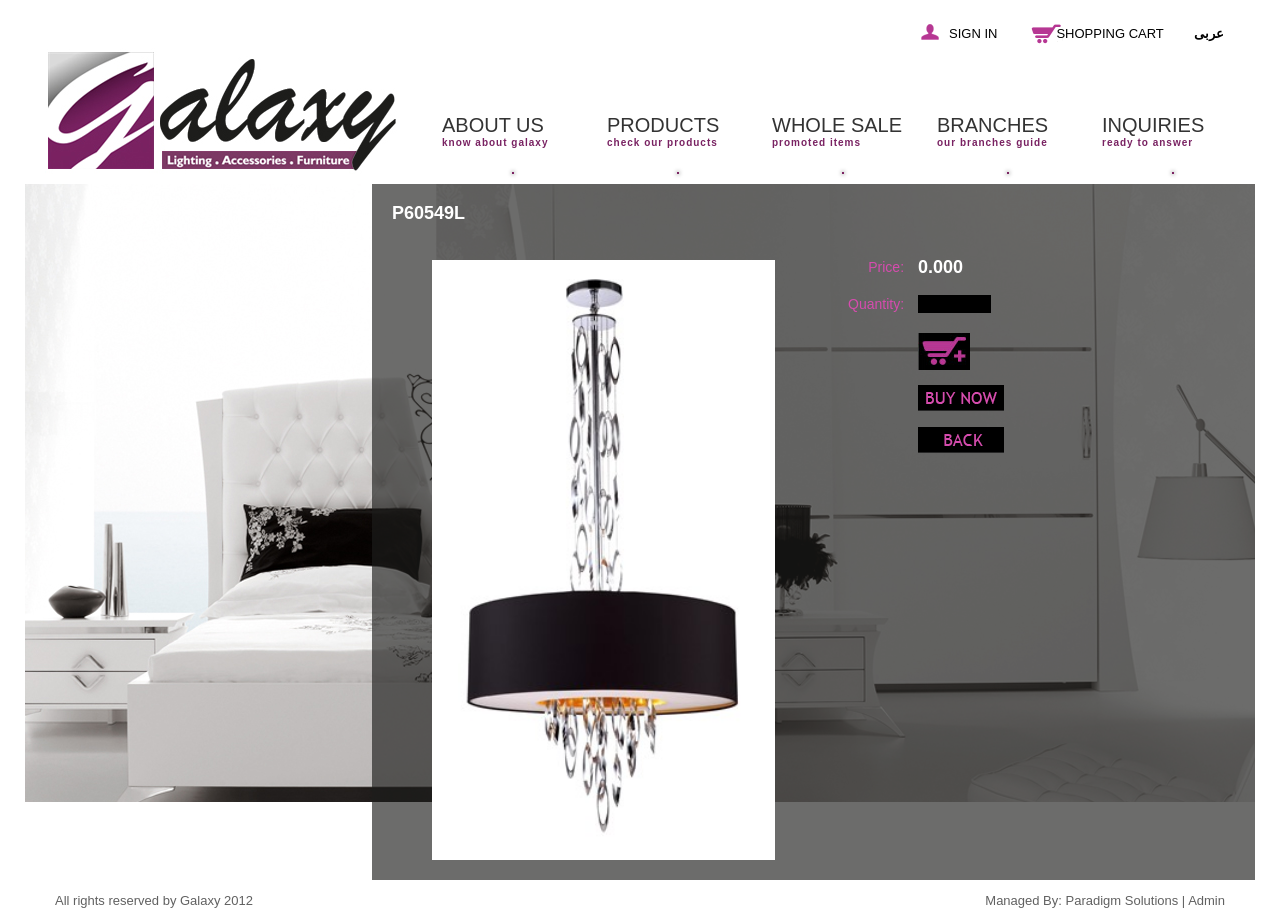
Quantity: (876, 304)
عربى (1209, 33)
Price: (886, 267)
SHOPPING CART (1109, 33)
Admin (1206, 900)
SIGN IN (973, 33)
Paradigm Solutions (1122, 900)
